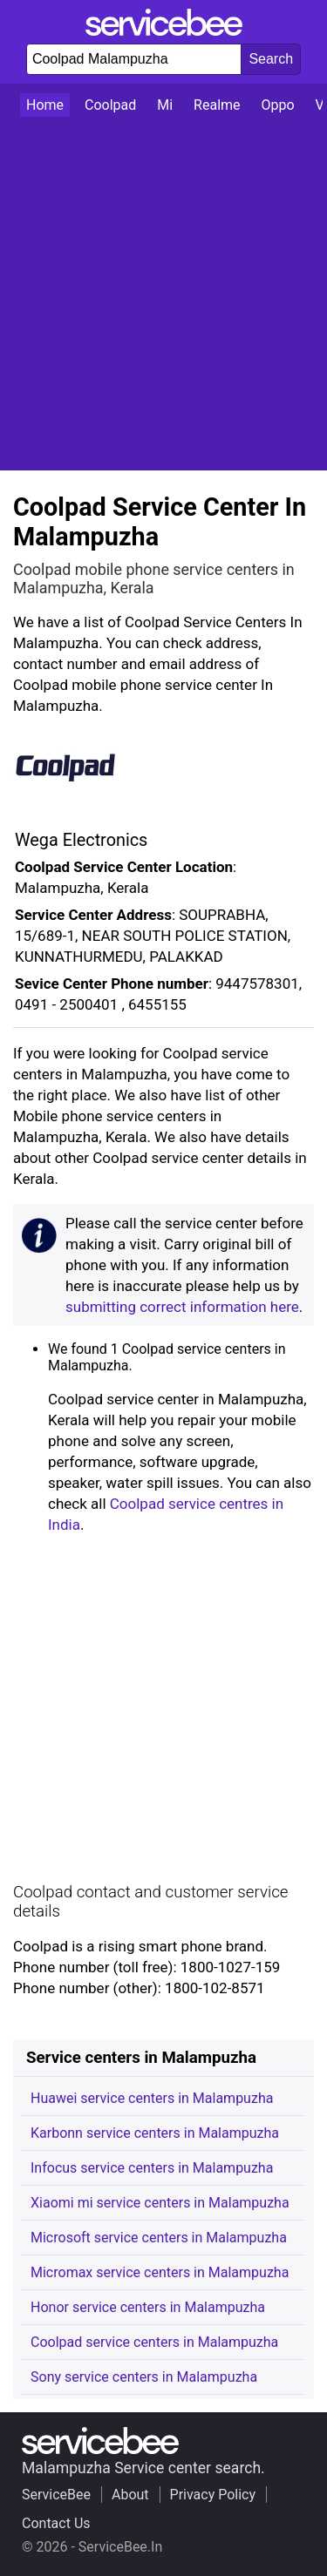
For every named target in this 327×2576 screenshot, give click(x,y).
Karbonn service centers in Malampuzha (155, 2133)
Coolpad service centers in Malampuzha (154, 2342)
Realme (217, 105)
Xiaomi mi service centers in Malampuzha (160, 2202)
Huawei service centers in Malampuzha (152, 2098)
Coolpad (110, 105)
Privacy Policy (213, 2494)
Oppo (278, 105)
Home (45, 105)
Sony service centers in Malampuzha (144, 2377)
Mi (165, 105)
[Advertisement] (163, 294)
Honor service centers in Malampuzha (148, 2307)
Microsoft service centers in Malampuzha (159, 2237)
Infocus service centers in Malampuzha (152, 2168)
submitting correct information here (182, 1306)
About (130, 2494)
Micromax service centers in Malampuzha (160, 2272)
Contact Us (56, 2523)
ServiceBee (56, 2494)
